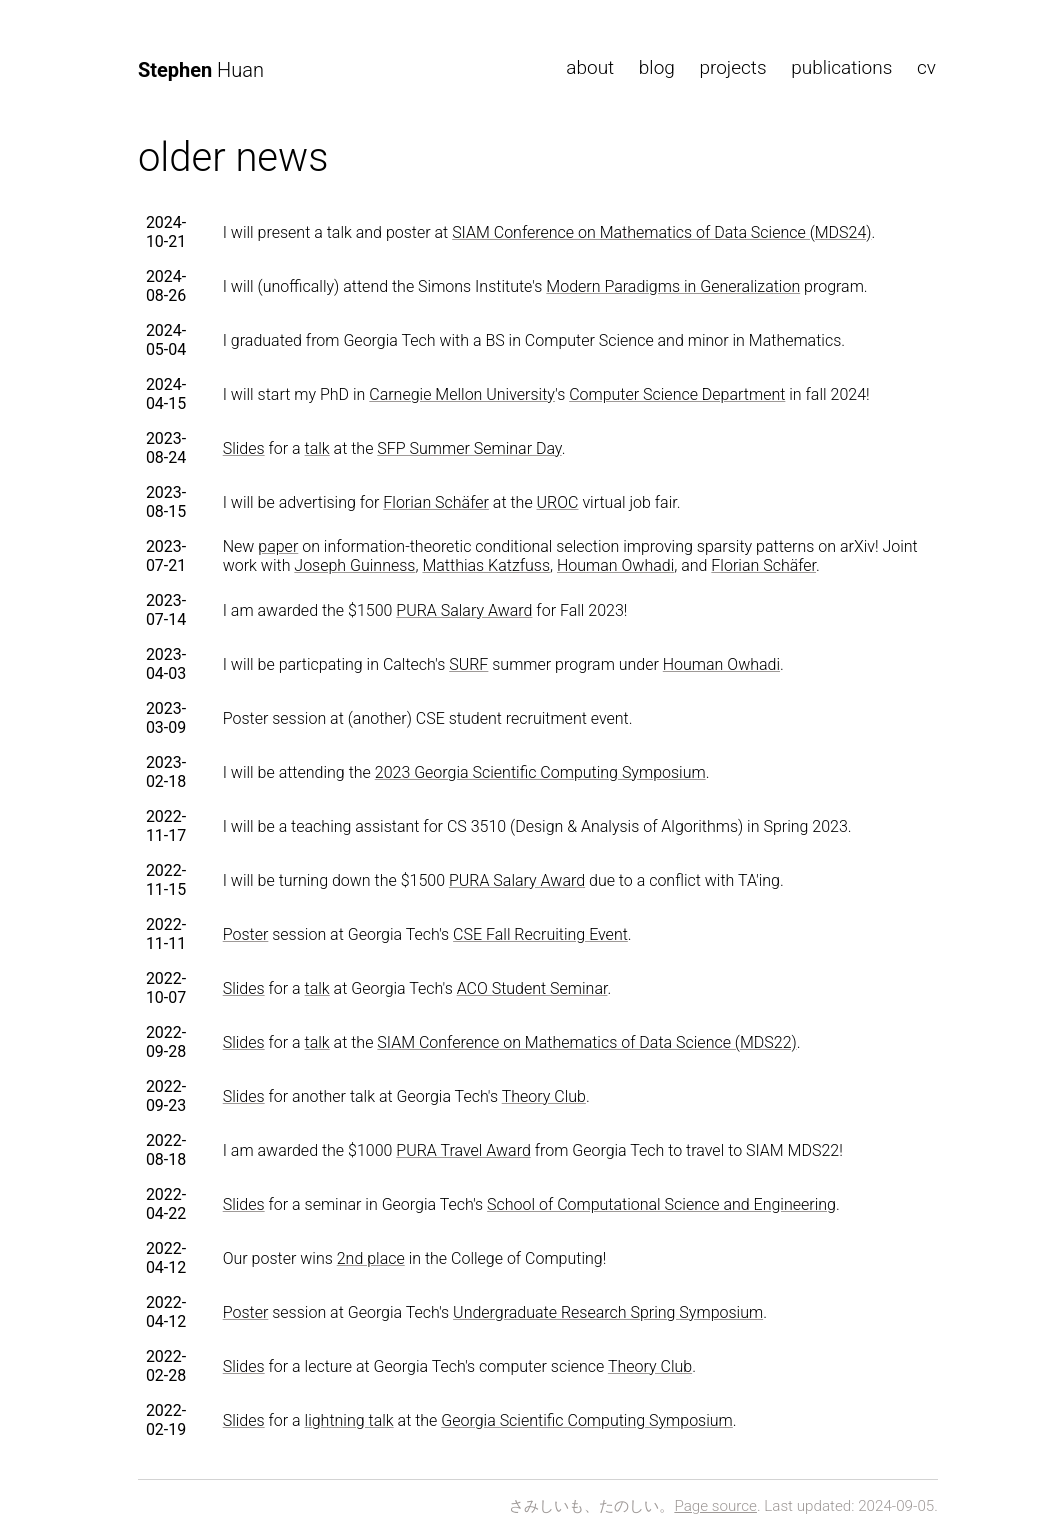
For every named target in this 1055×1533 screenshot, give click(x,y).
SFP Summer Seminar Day (469, 448)
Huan (201, 70)
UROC (558, 502)
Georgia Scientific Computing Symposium (587, 1420)
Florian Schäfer (436, 502)
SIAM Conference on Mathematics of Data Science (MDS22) (586, 1042)
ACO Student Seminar (532, 988)
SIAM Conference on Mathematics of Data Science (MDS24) (661, 232)
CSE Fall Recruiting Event (540, 934)
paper (278, 546)
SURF (468, 664)
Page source (715, 1506)
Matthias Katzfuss (486, 565)
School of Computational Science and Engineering (661, 1204)
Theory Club (544, 1096)
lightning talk (349, 1420)
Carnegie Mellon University (462, 394)
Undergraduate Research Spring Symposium (608, 1312)
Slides (244, 448)
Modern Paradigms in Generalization (673, 286)
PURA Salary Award (464, 610)
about (590, 67)
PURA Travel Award (463, 1150)
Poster (246, 934)
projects (732, 67)
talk (317, 448)
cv (926, 67)
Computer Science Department (677, 394)
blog (657, 67)
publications (841, 67)
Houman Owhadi (615, 565)
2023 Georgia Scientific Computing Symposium (540, 772)
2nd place (371, 1258)
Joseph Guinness (354, 565)
